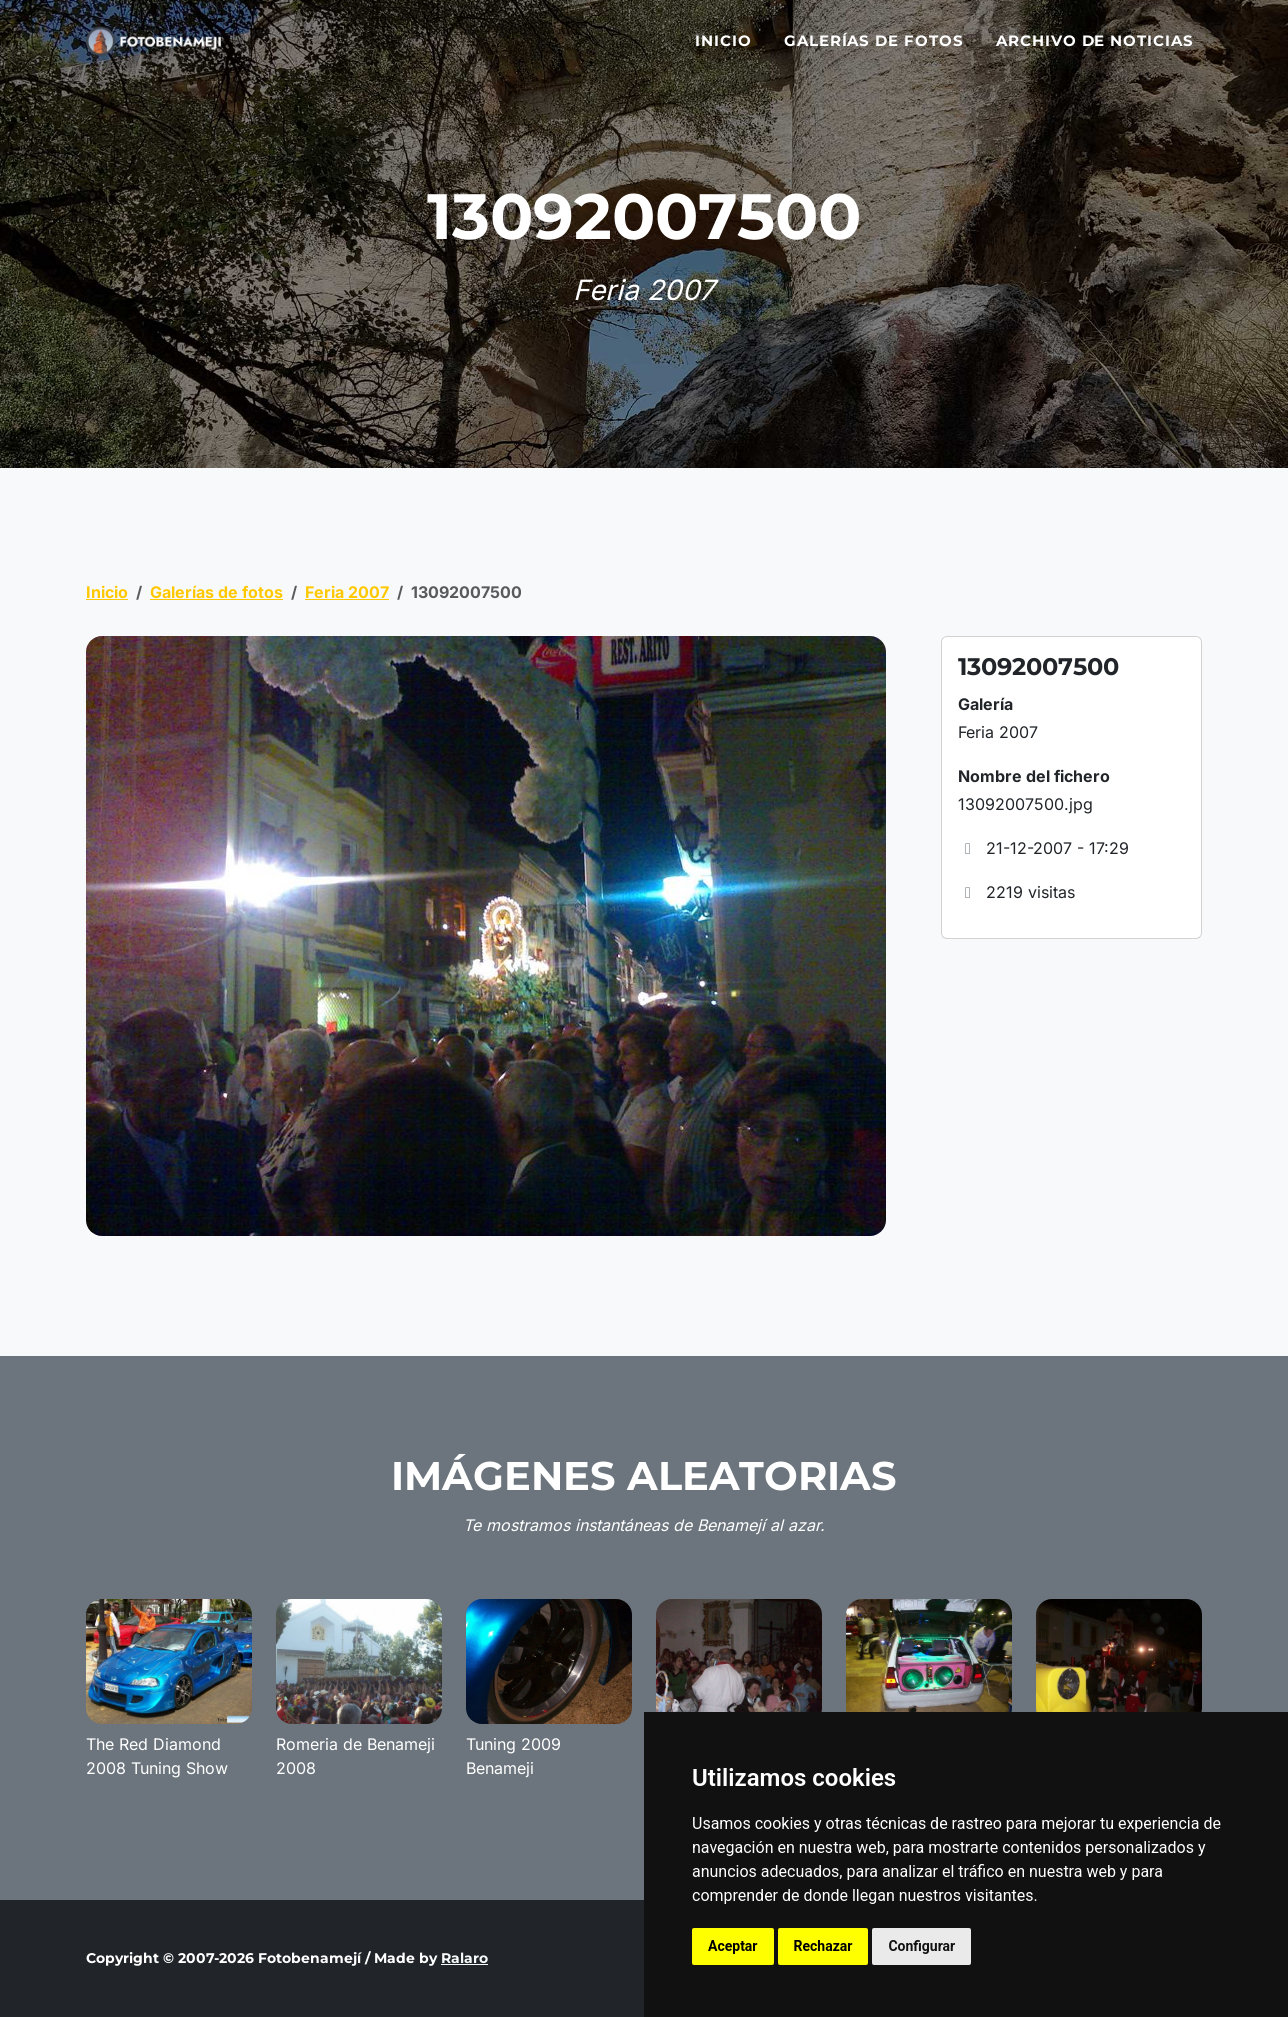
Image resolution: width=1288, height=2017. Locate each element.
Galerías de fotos (874, 52)
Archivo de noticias (1095, 52)
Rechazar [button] (823, 1946)
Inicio (723, 52)
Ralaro (464, 1958)
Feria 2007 (347, 592)
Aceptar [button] (733, 1946)
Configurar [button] (921, 1946)
